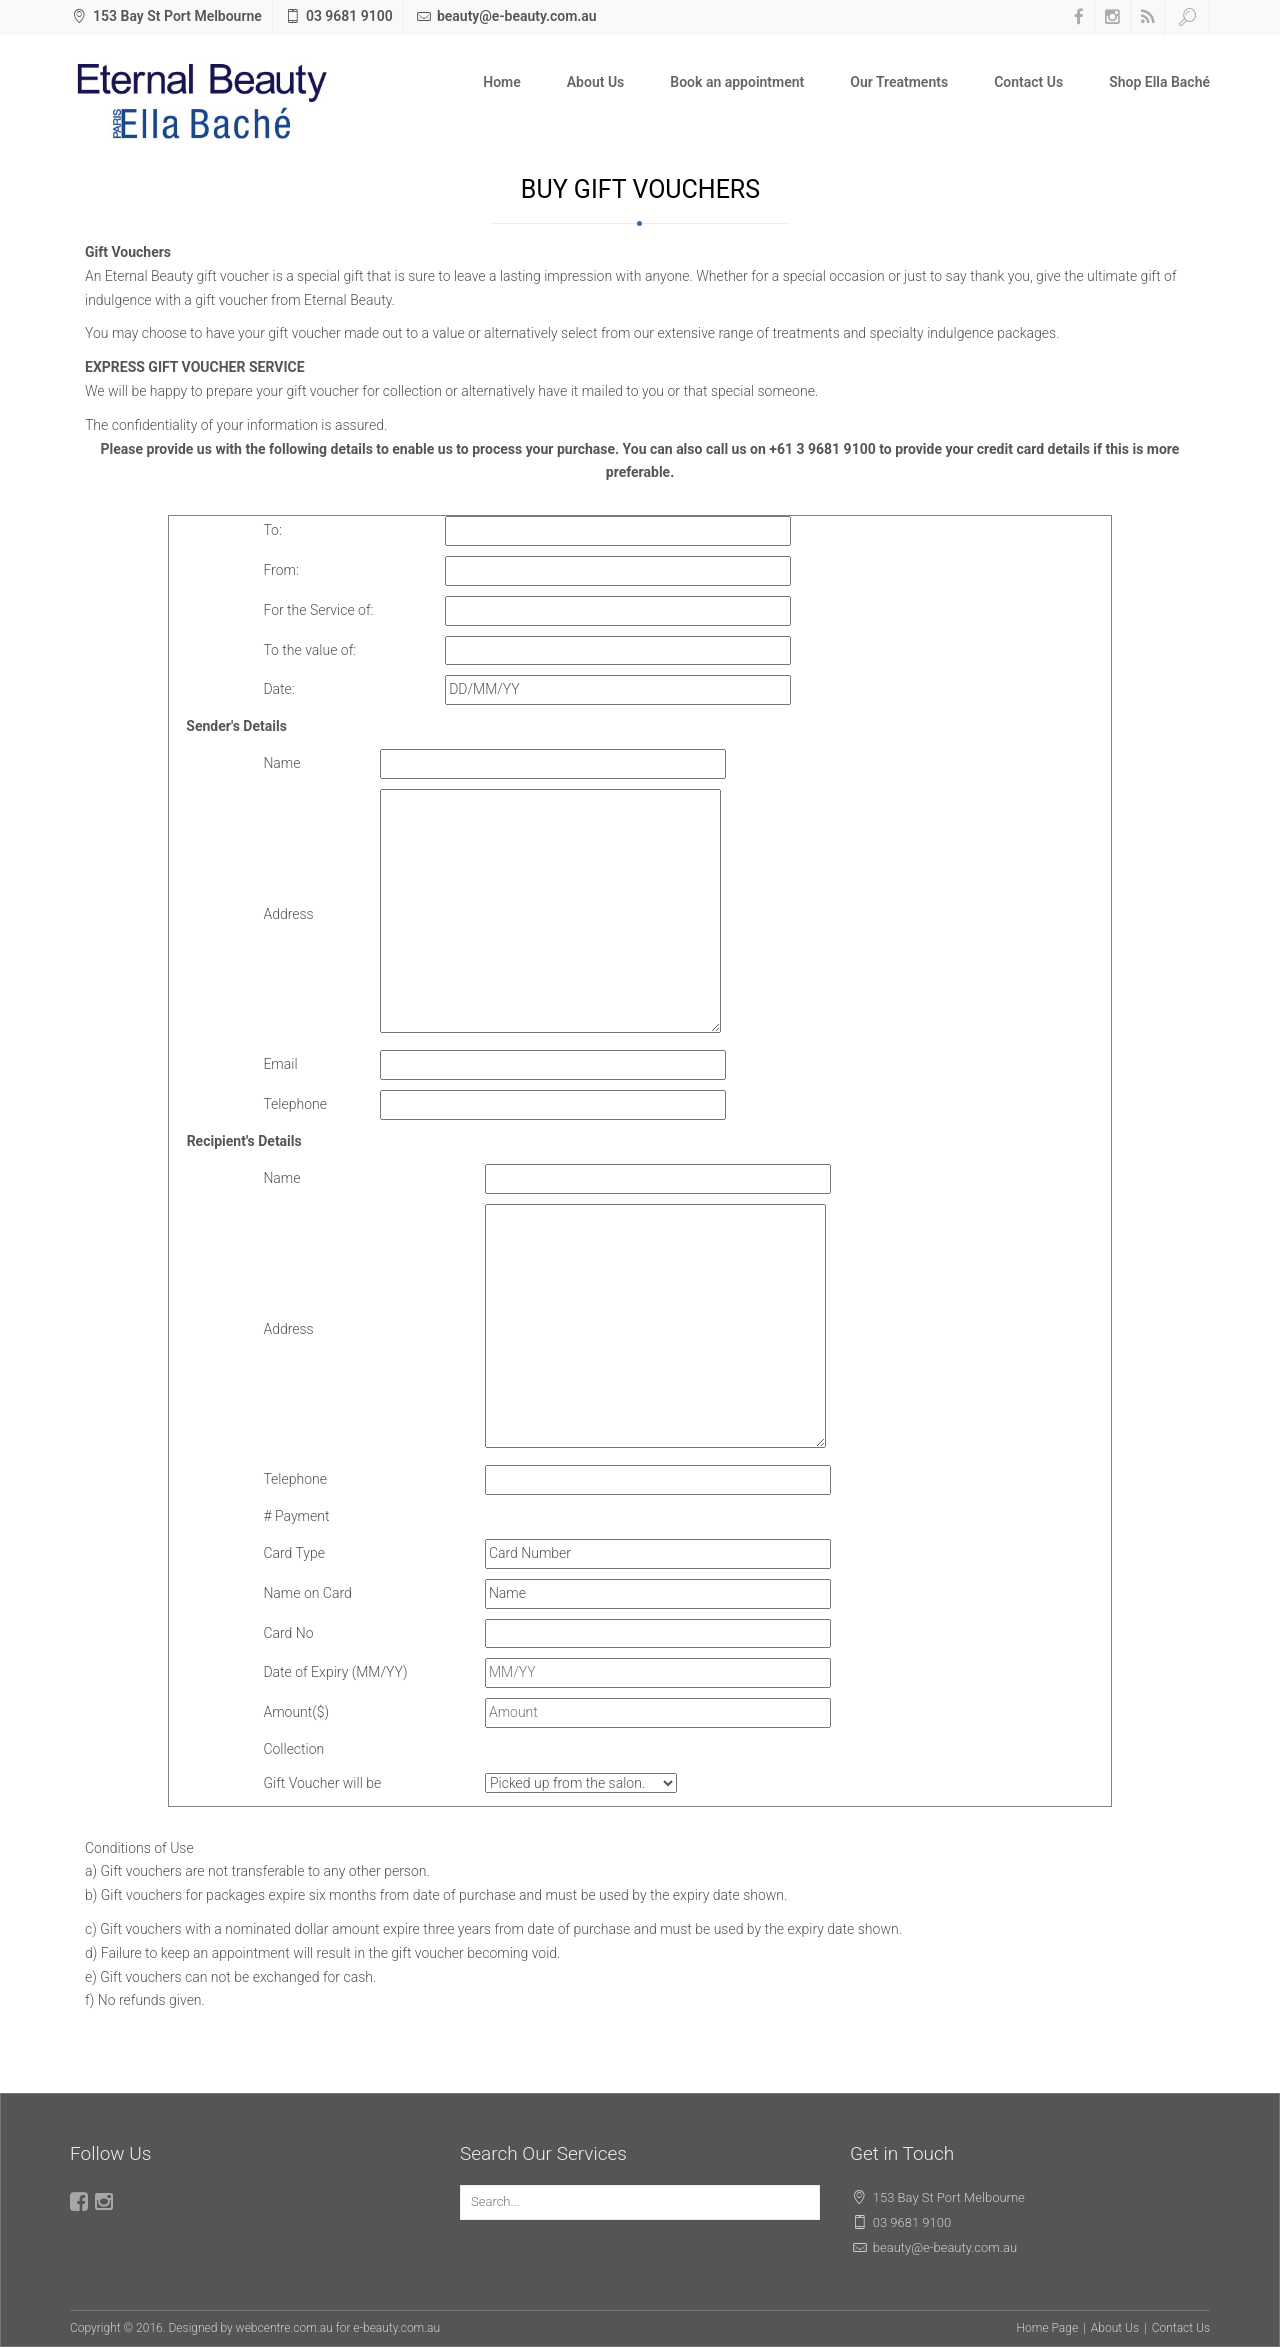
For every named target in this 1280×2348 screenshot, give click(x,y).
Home (502, 82)
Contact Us (1028, 82)
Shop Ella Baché (1159, 82)
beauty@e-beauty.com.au (517, 16)
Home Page (1048, 2328)
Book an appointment (737, 82)
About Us (596, 82)
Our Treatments (899, 82)
